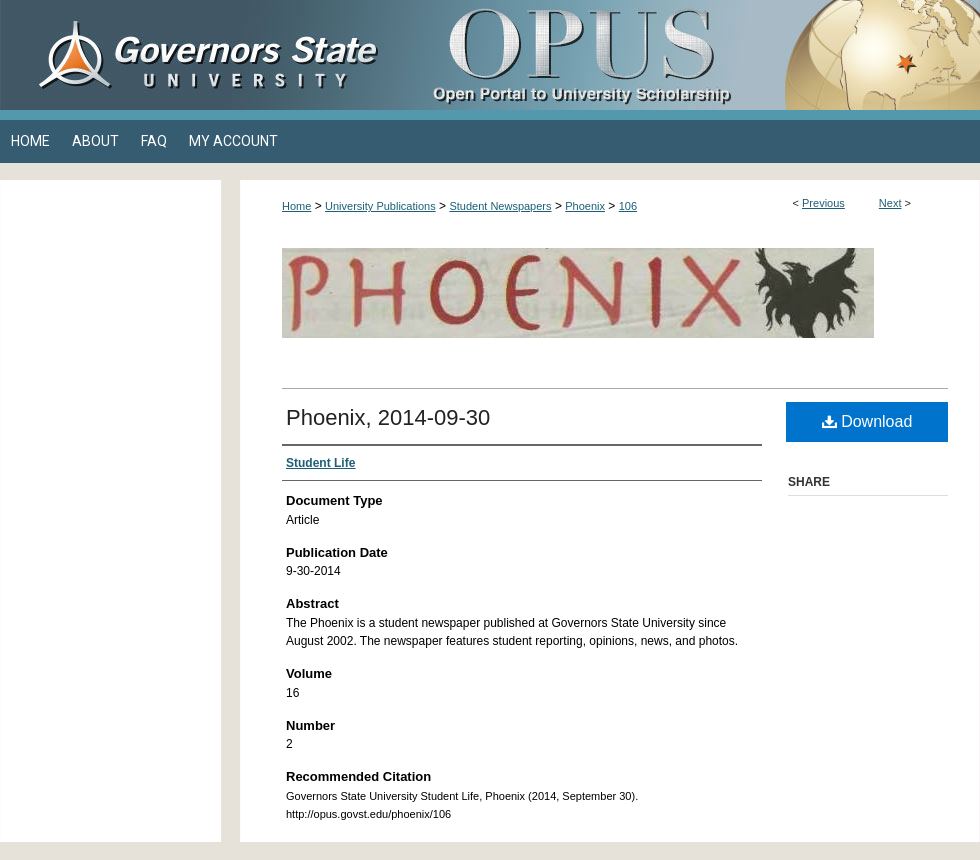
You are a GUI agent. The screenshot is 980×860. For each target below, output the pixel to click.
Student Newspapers (500, 206)
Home (296, 206)
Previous (823, 203)
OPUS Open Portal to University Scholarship (690, 55)
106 (628, 206)
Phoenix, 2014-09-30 (388, 417)
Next (890, 203)
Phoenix (585, 206)
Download (867, 421)
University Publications (380, 206)
